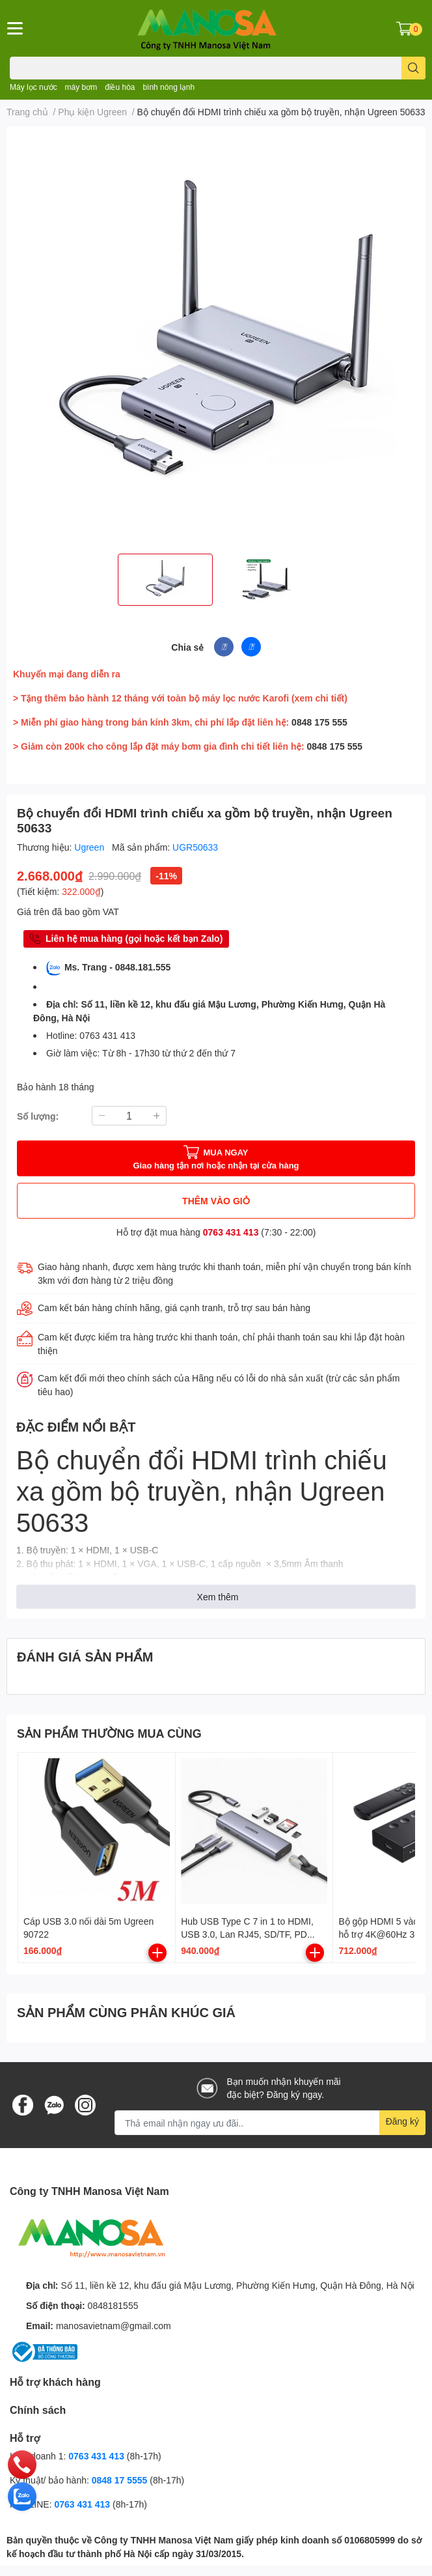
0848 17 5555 (120, 2479)
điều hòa (120, 87)
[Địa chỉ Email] (270, 2122)
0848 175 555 (319, 722)
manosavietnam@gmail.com (113, 2325)
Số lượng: (38, 1116)
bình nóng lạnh (168, 87)
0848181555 (113, 2305)
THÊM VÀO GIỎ (216, 1200)
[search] (413, 68)
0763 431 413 (231, 1232)
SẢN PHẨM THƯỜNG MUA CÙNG (109, 1733)
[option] (165, 580)
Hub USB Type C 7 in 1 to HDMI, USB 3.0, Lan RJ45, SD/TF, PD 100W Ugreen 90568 (247, 1934)
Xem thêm (218, 1596)
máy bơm (81, 87)
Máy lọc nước (33, 87)
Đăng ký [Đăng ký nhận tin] (402, 2121)
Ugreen (90, 847)
